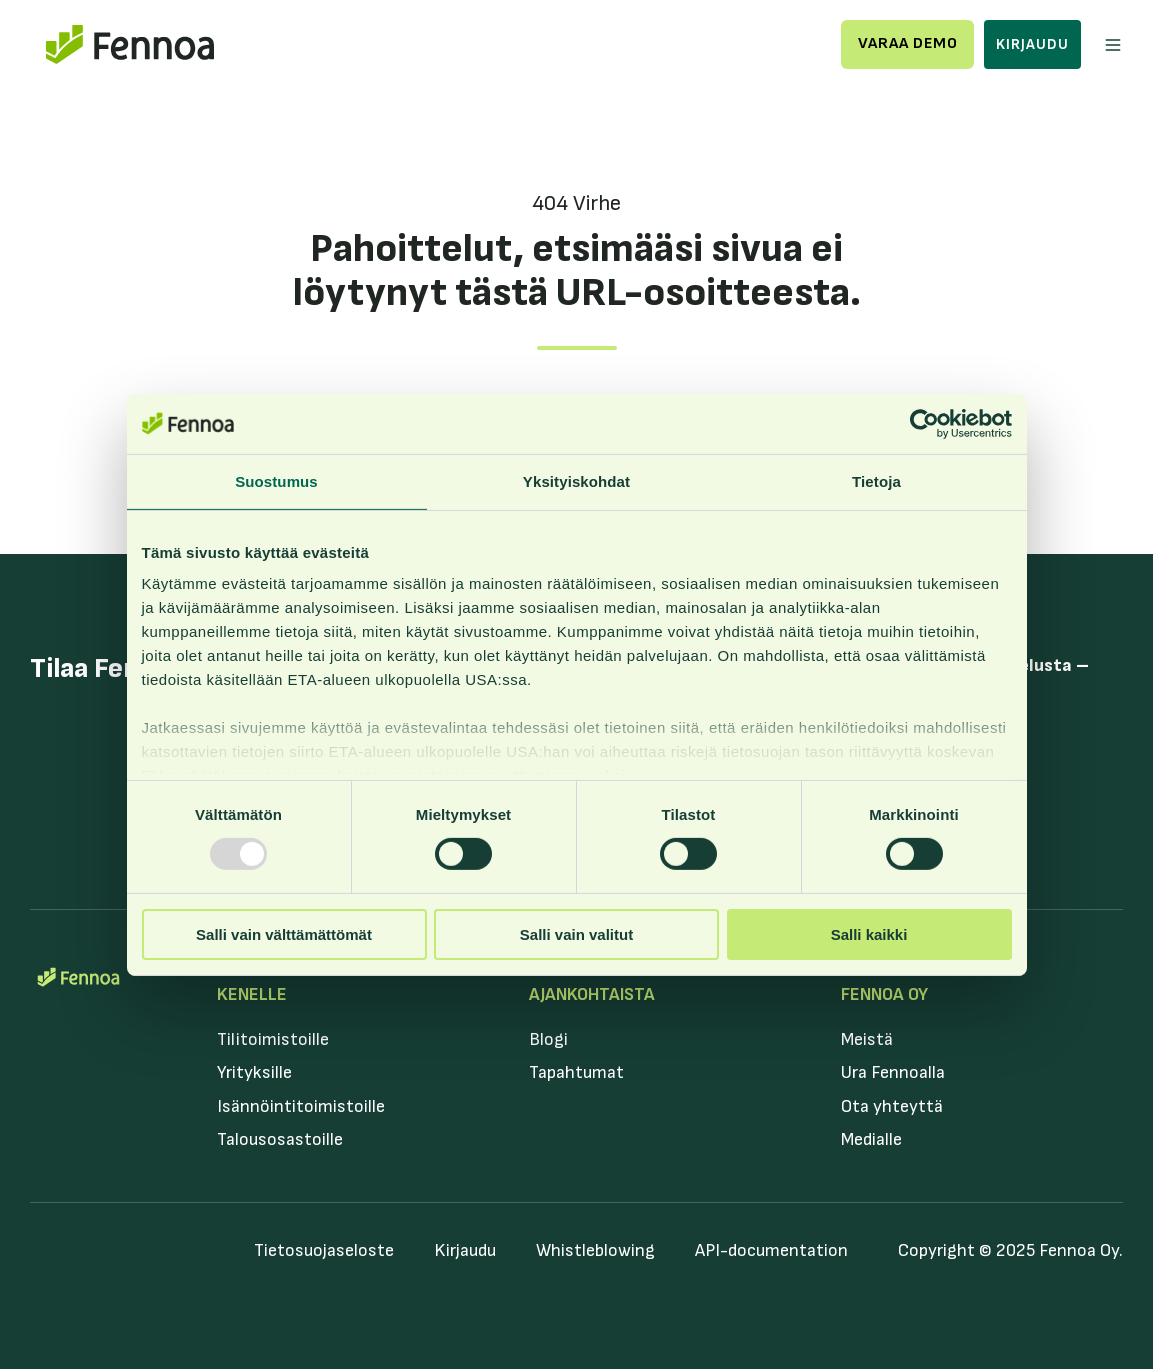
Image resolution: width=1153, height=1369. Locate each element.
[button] (1113, 45)
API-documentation (771, 1250)
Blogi (548, 1039)
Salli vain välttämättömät (284, 934)
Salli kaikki (869, 934)
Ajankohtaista (592, 994)
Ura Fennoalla (893, 1072)
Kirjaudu (1032, 44)
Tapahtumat (576, 1072)
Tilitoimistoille (273, 1039)
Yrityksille (254, 1072)
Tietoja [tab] (876, 480)
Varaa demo (908, 43)
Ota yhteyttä (892, 1106)
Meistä (867, 1039)
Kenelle (252, 994)
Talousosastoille (280, 1139)
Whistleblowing (595, 1250)
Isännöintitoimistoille (301, 1106)
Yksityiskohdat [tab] (576, 480)
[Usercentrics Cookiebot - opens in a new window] (924, 423)
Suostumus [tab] (276, 480)
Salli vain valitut (576, 934)
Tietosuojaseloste (324, 1250)
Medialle (871, 1139)
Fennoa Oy (884, 994)
